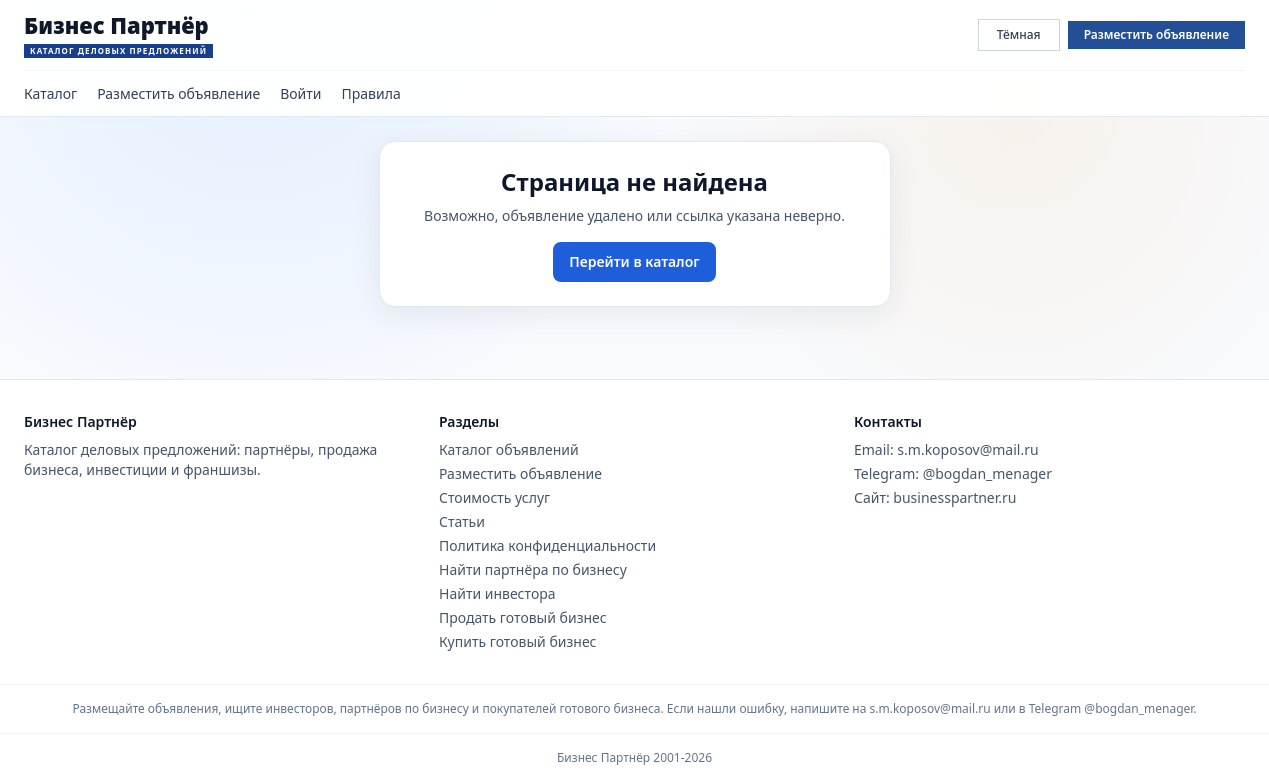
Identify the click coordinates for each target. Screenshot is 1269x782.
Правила (371, 93)
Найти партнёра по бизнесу (533, 569)
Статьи (462, 521)
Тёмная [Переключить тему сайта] (1019, 34)
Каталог (50, 93)
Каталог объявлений (509, 449)
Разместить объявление (1156, 34)
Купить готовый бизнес (518, 641)
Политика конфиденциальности (547, 545)
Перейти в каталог (634, 261)
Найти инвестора (497, 593)
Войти (300, 93)
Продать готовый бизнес (523, 617)
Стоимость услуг (494, 497)
